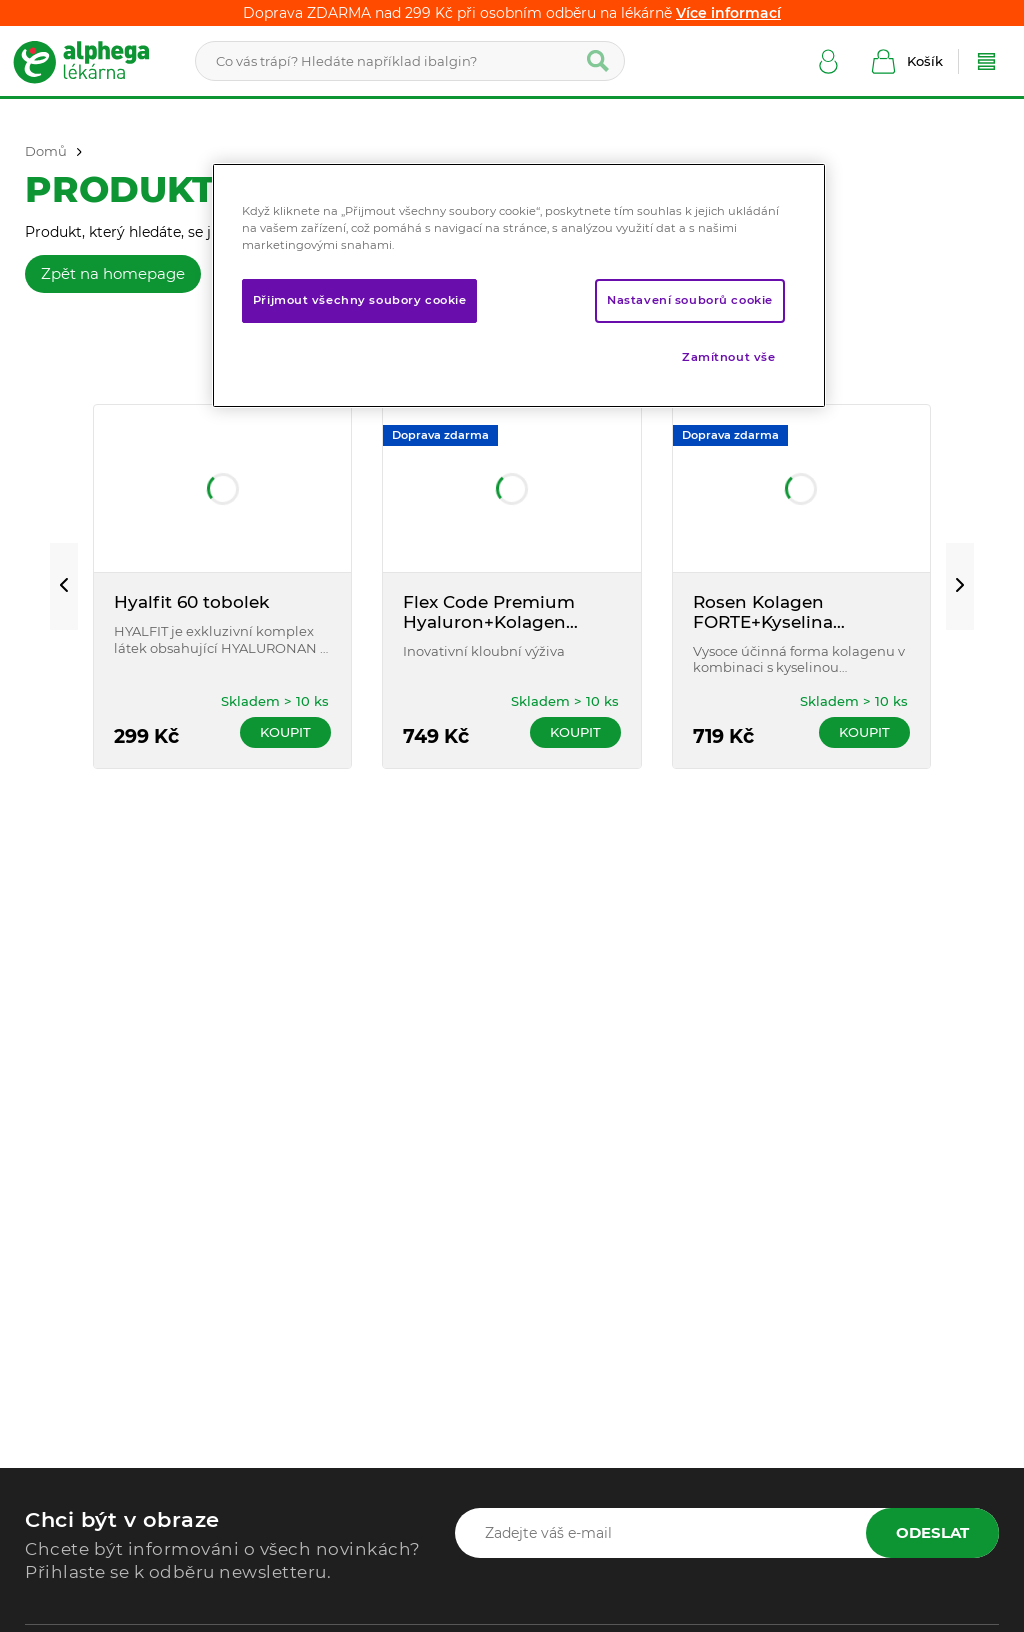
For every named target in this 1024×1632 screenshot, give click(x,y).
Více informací (728, 13)
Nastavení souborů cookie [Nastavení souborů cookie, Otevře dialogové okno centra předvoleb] (690, 300)
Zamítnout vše (728, 357)
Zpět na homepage (113, 273)
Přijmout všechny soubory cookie (360, 300)
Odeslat (932, 1532)
